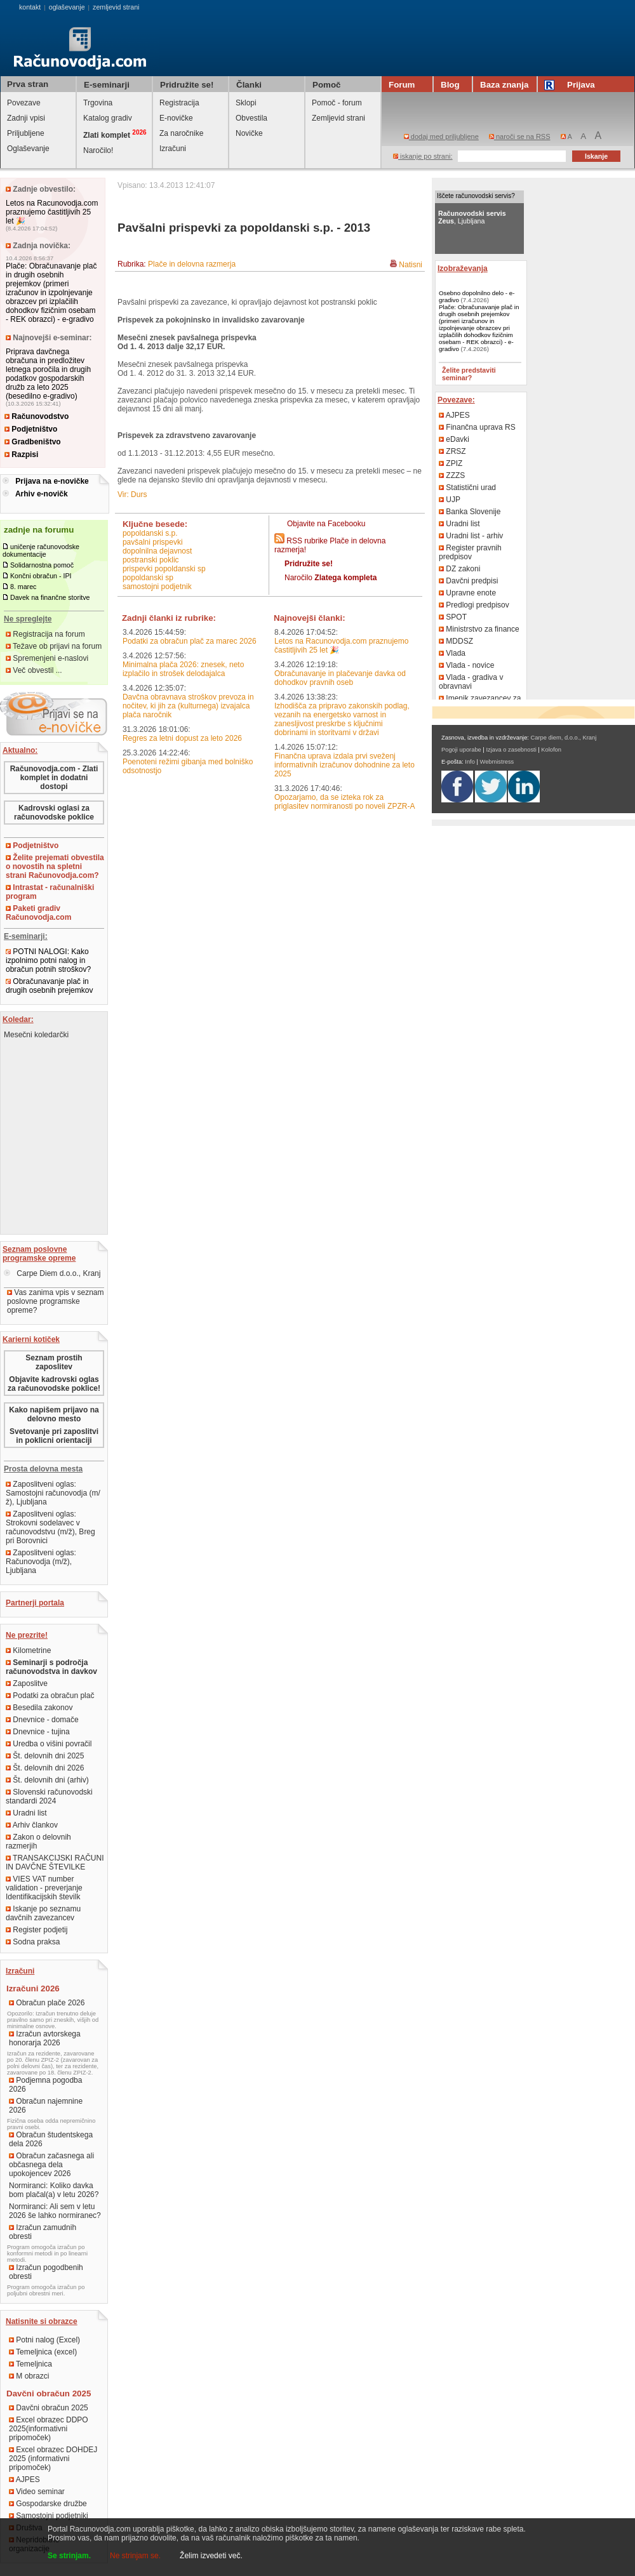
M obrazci (29, 2376)
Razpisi (21, 454)
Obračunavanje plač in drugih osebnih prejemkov (49, 986)
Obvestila (251, 118)
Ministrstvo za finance (479, 629)
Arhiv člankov (32, 1825)
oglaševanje (67, 7)
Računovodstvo (36, 416)
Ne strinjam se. (135, 2555)
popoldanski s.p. (150, 533)
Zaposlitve (27, 1683)
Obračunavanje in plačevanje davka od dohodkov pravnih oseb (340, 678)
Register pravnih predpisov (470, 552)
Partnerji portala (35, 1602)
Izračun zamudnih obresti (42, 2232)
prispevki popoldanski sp (164, 568)
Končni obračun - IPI (41, 576)
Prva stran (27, 84)
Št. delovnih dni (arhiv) (47, 1780)
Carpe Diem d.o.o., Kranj (52, 1273)
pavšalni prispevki (153, 542)
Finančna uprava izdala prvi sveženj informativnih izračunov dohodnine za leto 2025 (344, 765)
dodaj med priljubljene (441, 136)
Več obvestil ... (34, 670)
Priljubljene (25, 133)
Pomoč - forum (337, 102)
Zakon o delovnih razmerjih (38, 1841)
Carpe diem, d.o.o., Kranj (564, 737)
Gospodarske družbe (48, 2503)
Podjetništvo (30, 429)
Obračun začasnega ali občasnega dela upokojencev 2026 (51, 2164)
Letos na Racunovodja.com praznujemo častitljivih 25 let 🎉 (52, 212)
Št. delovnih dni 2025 (45, 1755)
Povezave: (456, 399)
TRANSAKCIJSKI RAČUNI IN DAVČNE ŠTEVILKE (55, 1862)
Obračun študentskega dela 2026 (51, 2139)
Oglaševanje (28, 148)
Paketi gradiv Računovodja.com (38, 913)
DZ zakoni (459, 568)
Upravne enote (467, 592)
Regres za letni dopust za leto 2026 (182, 738)
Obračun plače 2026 (46, 2002)
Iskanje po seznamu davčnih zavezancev (43, 1913)
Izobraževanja (463, 268)
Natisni (410, 264)
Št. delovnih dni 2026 (45, 1767)
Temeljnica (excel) (43, 2351)
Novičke (249, 133)
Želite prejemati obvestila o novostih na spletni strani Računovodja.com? (55, 866)
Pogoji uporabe (461, 750)
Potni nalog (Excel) (44, 2339)
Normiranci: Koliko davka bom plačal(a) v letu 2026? (53, 2190)
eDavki (454, 439)
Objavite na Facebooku (326, 523)
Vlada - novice (466, 665)
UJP (449, 499)
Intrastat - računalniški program (50, 892)
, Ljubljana (472, 217)
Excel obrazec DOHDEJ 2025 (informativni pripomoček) (53, 2458)
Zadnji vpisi (26, 118)
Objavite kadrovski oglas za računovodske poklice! (54, 1384)
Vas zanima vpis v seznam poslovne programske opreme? (55, 1301)
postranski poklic (151, 559)
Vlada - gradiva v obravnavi (471, 682)
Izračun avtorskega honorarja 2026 (45, 2038)
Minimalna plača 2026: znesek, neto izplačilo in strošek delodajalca (183, 669)
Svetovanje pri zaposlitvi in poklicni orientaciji (54, 1436)
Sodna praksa (33, 1941)
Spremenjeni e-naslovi (47, 658)
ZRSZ (452, 451)
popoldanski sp (148, 577)
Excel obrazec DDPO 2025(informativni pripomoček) (48, 2428)
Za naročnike (181, 133)
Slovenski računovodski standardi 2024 (49, 1796)
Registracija (179, 102)
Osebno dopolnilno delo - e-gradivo (476, 296)
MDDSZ (456, 641)
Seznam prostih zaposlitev (53, 1362)
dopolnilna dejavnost (157, 551)
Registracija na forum (45, 634)
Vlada (452, 653)
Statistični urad (467, 487)
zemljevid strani (116, 7)
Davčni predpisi (468, 580)
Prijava (571, 85)
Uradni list (26, 1813)
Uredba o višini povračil (48, 1743)
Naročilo (330, 577)
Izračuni (172, 148)
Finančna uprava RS (477, 427)
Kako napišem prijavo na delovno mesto (53, 1414)
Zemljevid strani (338, 118)
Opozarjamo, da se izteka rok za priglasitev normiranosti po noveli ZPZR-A (344, 802)
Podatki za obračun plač (50, 1695)
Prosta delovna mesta (43, 1468)
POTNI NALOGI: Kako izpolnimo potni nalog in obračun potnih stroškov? (48, 960)
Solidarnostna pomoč (42, 565)
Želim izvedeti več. (211, 2555)
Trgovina (97, 102)
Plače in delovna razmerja (192, 264)
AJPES (24, 2479)
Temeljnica (30, 2364)
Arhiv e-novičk (41, 493)
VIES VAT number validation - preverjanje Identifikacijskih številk (44, 1888)
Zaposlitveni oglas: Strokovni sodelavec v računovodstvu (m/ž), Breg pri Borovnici (50, 1527)
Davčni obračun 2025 (48, 2407)
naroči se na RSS (520, 136)
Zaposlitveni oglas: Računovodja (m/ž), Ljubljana (41, 1561)
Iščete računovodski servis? (476, 195)
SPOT (453, 617)
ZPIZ (450, 463)
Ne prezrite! (27, 1635)
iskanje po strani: (423, 156)
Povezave (24, 102)
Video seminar (37, 2491)
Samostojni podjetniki (48, 2515)
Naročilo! (98, 150)
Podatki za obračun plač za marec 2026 (190, 641)
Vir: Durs (132, 494)
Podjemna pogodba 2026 (45, 2085)
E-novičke (176, 118)
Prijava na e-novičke (51, 481)
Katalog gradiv (107, 118)
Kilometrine (28, 1650)
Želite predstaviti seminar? (469, 374)
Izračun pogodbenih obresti (46, 2272)
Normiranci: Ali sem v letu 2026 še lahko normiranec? (55, 2211)
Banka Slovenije (469, 511)
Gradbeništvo (32, 441)
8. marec (23, 586)
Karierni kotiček (31, 1339)
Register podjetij (36, 1929)
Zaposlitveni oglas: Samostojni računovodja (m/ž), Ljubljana (53, 1493)
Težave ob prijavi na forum (54, 646)
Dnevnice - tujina (38, 1731)
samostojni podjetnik (157, 586)
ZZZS (452, 475)
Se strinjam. (69, 2555)
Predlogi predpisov (474, 605)
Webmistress (497, 762)
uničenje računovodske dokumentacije (41, 550)
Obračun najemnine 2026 (46, 2106)
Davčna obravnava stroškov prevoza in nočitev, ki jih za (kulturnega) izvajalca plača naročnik (188, 706)
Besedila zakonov (39, 1707)
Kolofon (551, 750)
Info (470, 762)
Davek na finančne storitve (50, 597)
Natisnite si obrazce (41, 2321)
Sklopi (246, 102)
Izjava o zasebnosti (511, 750)
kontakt (30, 7)
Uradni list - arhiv (471, 535)
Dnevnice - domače (42, 1719)
